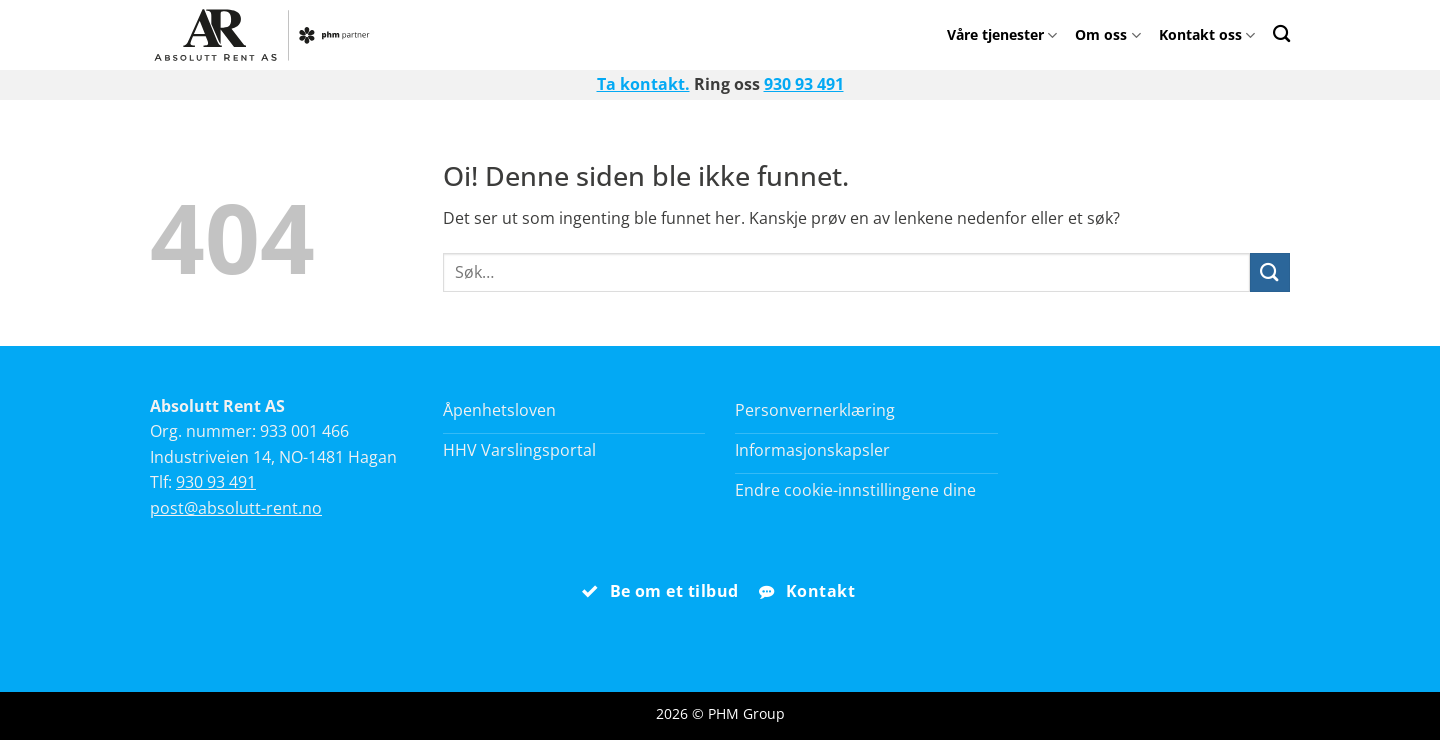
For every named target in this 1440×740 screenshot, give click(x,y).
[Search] (1281, 33)
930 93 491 (804, 84)
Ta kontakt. (643, 84)
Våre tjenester (1002, 34)
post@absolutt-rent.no (236, 508)
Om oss (1107, 34)
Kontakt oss (1207, 34)
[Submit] (1270, 272)
